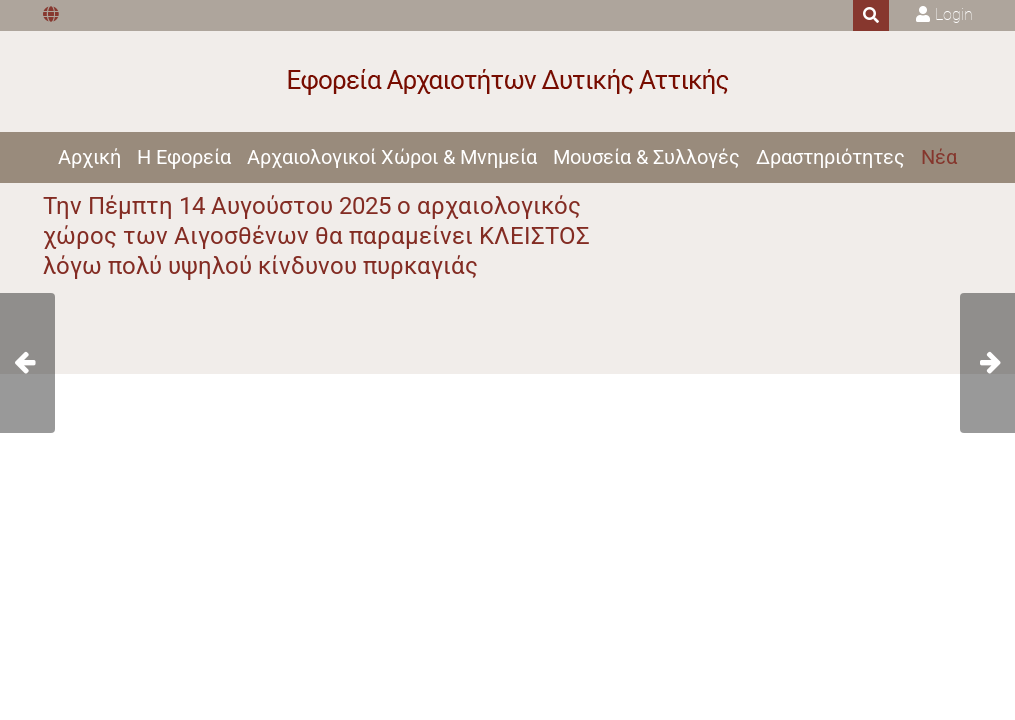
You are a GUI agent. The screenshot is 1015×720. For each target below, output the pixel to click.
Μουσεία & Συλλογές (646, 157)
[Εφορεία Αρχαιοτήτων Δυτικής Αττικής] (507, 81)
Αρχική (89, 157)
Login (954, 14)
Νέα (939, 157)
